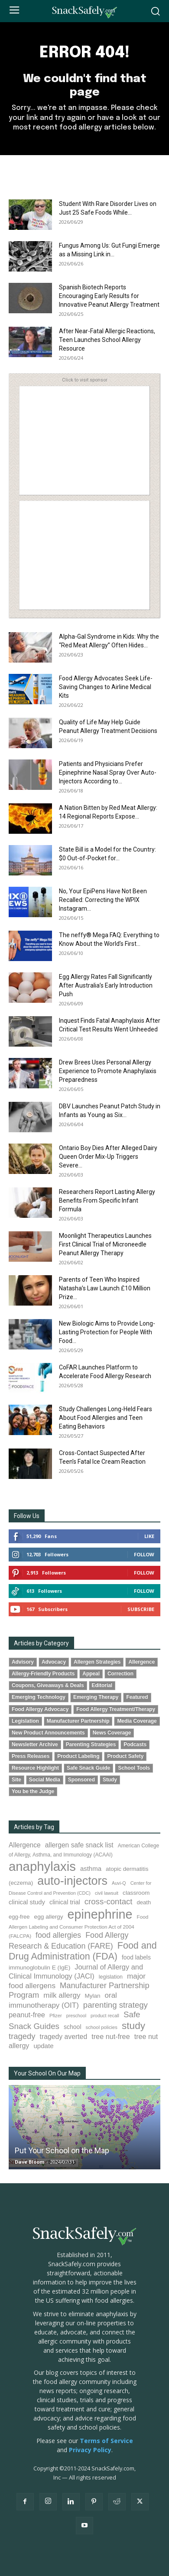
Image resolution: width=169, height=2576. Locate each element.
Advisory (23, 1662)
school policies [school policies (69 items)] (101, 2027)
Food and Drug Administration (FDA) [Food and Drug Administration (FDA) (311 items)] (83, 1951)
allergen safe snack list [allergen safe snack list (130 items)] (79, 1845)
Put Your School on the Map (62, 2150)
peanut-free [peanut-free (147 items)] (27, 2015)
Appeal (91, 1674)
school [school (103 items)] (72, 2026)
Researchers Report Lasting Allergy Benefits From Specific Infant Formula (107, 1200)
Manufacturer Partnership (78, 1721)
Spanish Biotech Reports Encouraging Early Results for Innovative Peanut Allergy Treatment (109, 296)
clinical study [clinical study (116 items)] (27, 1902)
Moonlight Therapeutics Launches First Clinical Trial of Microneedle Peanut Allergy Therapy (105, 1244)
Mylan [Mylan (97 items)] (92, 1996)
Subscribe (140, 1609)
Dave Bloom (29, 2161)
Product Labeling (78, 1756)
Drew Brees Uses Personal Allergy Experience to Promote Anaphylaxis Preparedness (107, 1071)
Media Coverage (136, 1721)
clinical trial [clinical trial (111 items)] (64, 1902)
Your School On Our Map (47, 2073)
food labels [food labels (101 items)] (136, 1957)
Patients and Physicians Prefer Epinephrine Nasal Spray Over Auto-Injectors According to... (107, 772)
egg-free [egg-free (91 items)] (19, 1916)
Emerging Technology (38, 1697)
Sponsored (81, 1780)
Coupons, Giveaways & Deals (48, 1685)
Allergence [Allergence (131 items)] (25, 1845)
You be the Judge (33, 1791)
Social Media (44, 1780)
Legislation (25, 1721)
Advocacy (54, 1662)
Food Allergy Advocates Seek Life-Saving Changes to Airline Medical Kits (106, 687)
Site (16, 1780)
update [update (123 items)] (43, 2045)
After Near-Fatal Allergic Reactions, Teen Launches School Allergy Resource (107, 340)
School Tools (134, 1768)
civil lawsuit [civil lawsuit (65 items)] (106, 1893)
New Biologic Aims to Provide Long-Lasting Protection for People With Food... (107, 1332)
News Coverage (112, 1733)
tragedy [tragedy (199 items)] (22, 2036)
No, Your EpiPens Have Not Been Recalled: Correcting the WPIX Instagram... (103, 900)
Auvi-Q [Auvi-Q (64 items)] (119, 1883)
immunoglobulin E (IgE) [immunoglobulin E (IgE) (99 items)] (39, 1967)
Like (149, 1536)
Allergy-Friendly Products (43, 1674)
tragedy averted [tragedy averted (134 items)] (64, 2036)
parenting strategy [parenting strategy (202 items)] (115, 2004)
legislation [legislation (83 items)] (111, 1977)
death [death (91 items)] (143, 1902)
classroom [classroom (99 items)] (136, 1893)
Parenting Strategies (91, 1744)
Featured (137, 1697)
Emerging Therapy (95, 1697)
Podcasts (135, 1744)
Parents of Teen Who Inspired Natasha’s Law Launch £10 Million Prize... (104, 1288)
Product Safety (125, 1756)
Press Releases (30, 1756)
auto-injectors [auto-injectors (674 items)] (72, 1880)
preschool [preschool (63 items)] (76, 2015)
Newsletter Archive (35, 1744)
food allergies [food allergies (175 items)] (58, 1935)
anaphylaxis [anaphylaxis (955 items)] (42, 1866)
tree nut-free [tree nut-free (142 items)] (110, 2036)
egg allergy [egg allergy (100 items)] (48, 1916)
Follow (144, 1554)
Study (110, 1780)
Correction (120, 1674)
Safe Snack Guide (88, 1768)
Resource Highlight (35, 1768)
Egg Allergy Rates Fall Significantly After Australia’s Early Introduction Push (106, 985)
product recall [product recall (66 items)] (105, 2015)
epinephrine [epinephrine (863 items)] (100, 1914)
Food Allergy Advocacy (40, 1709)
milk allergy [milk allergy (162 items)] (61, 1995)
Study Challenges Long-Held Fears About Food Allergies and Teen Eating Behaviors (105, 1418)
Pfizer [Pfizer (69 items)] (55, 2015)
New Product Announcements (48, 1733)
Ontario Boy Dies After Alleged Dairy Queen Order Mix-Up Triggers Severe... (108, 1156)
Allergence (141, 1662)
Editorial (102, 1685)
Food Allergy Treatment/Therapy (115, 1709)
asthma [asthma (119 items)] (90, 1868)
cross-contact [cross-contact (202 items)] (108, 1901)
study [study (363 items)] (133, 2025)
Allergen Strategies (97, 1662)
